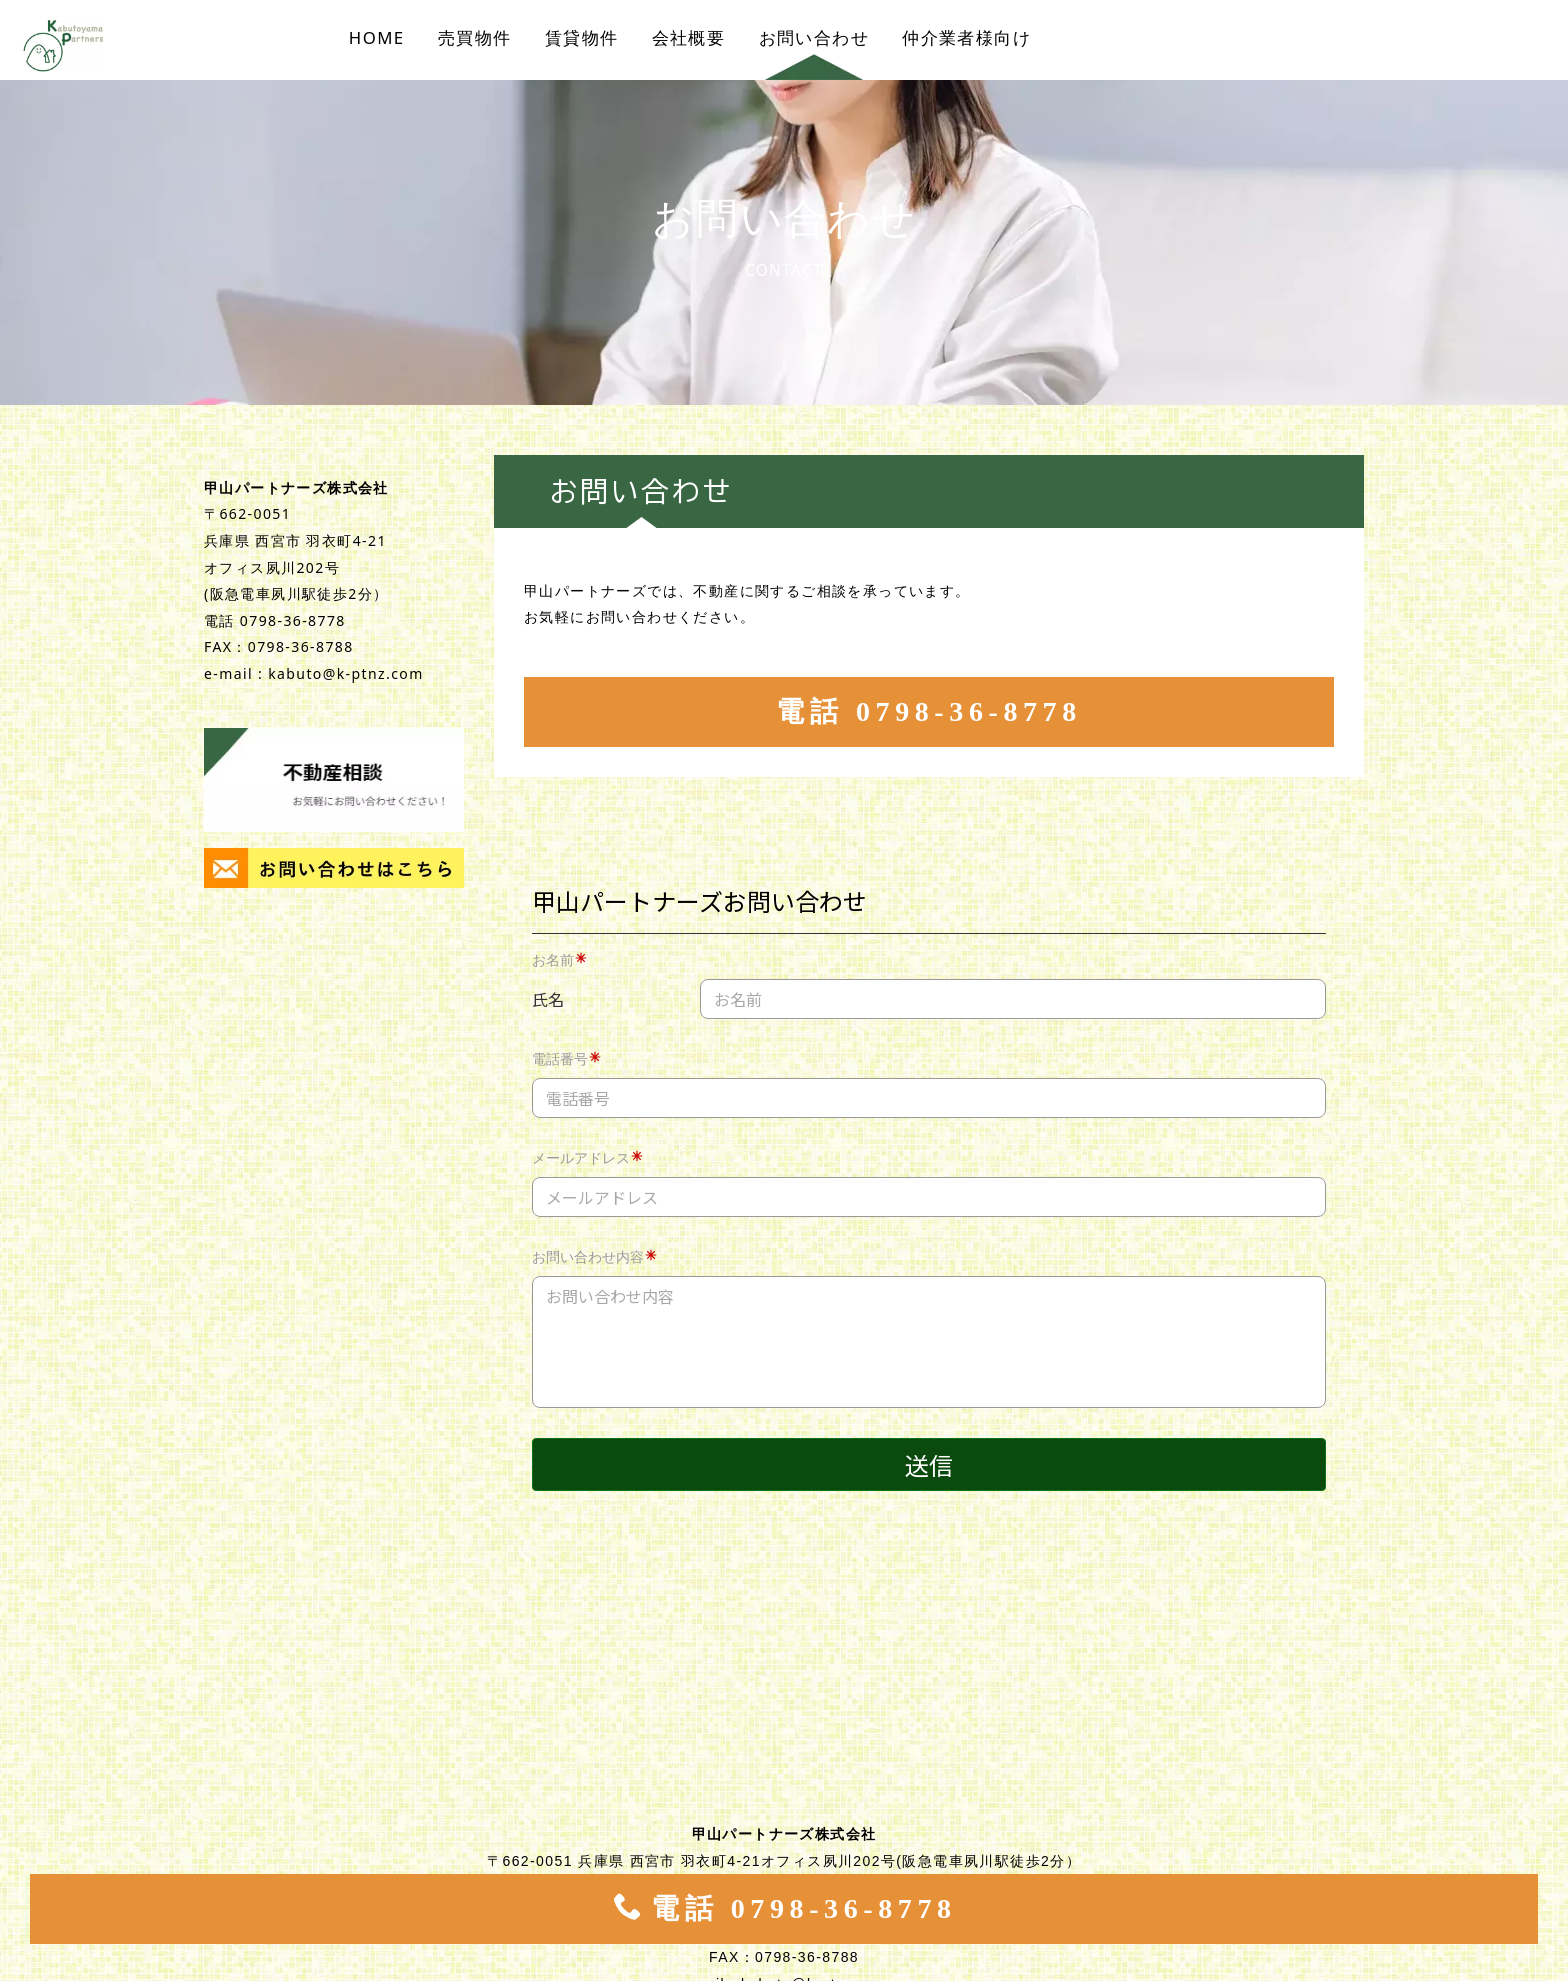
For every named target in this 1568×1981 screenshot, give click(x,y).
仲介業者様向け (966, 37)
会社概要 (689, 37)
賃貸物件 (582, 37)
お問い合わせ (814, 37)
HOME (377, 37)
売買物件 (475, 37)
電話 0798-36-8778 (929, 711)
